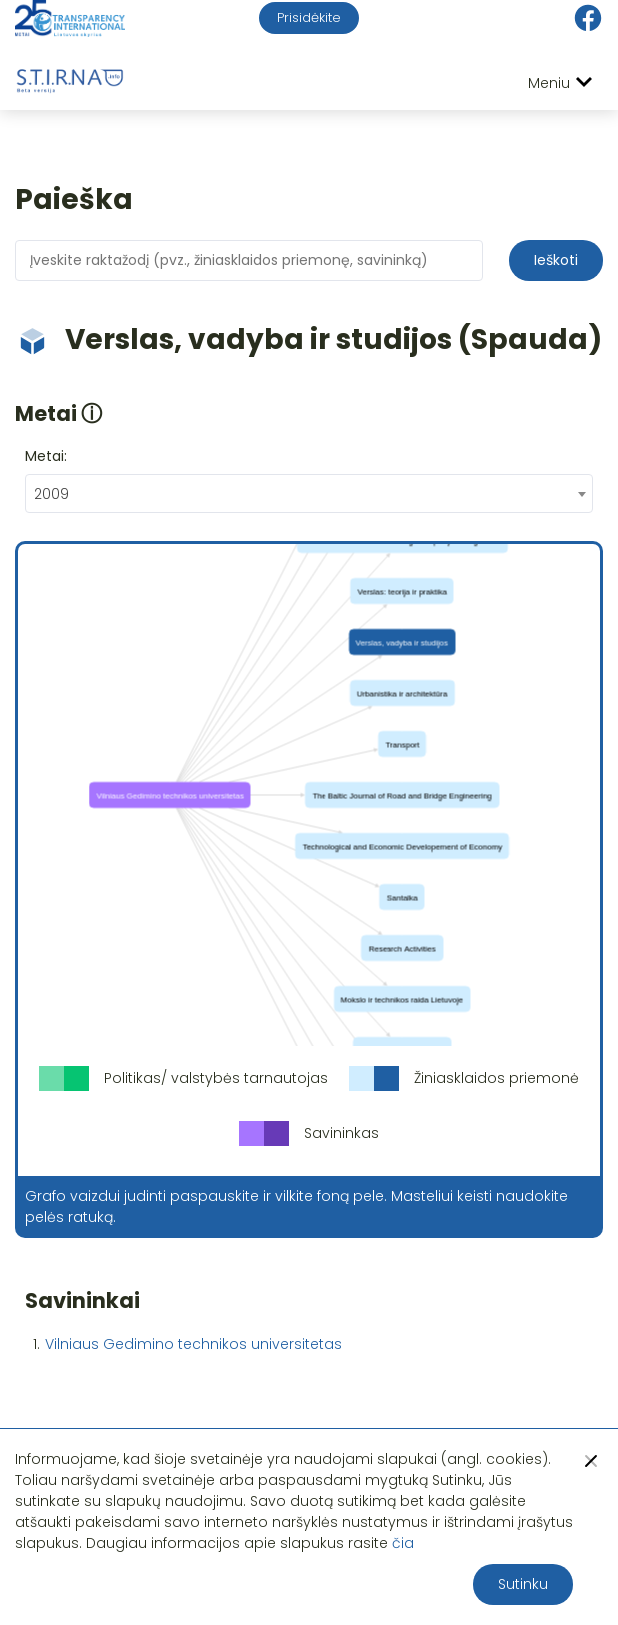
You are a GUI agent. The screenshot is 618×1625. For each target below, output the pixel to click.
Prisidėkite (309, 17)
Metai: (46, 456)
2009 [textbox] (51, 494)
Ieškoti (556, 260)
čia (403, 1543)
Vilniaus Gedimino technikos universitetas (193, 1344)
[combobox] (309, 493)
